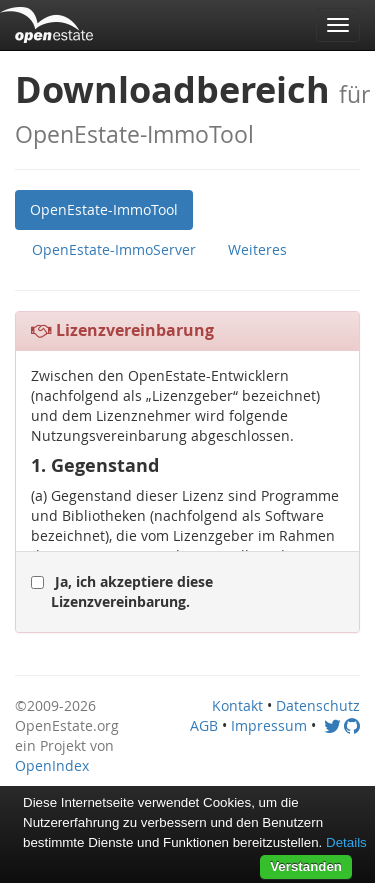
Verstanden (306, 866)
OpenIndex (52, 765)
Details (346, 842)
